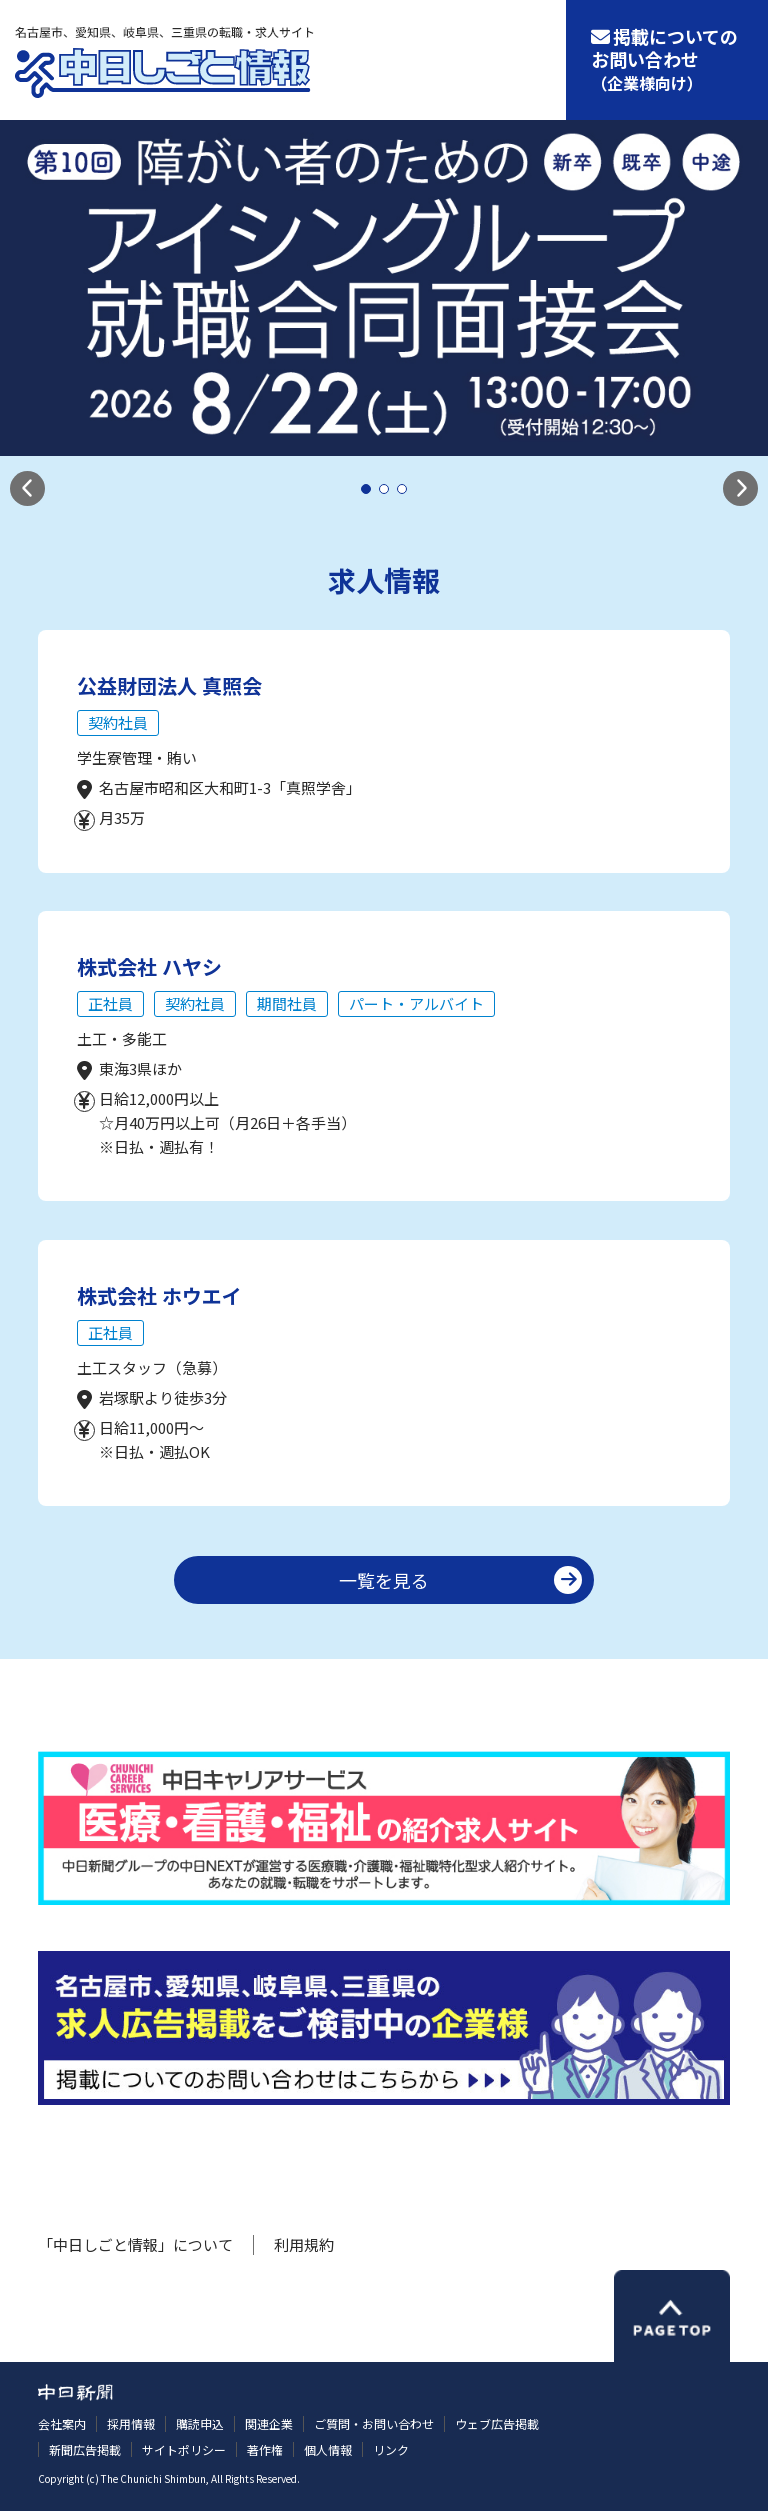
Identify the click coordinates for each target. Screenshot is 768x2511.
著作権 (265, 2449)
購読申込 (200, 2423)
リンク (391, 2449)
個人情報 (328, 2449)
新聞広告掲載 (85, 2449)
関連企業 (269, 2423)
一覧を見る (384, 1580)
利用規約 (304, 2244)
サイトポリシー (184, 2449)
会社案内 (62, 2423)
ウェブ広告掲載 (497, 2423)
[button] (27, 488)
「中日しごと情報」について (135, 2244)
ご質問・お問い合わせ (374, 2423)
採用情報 (131, 2423)
